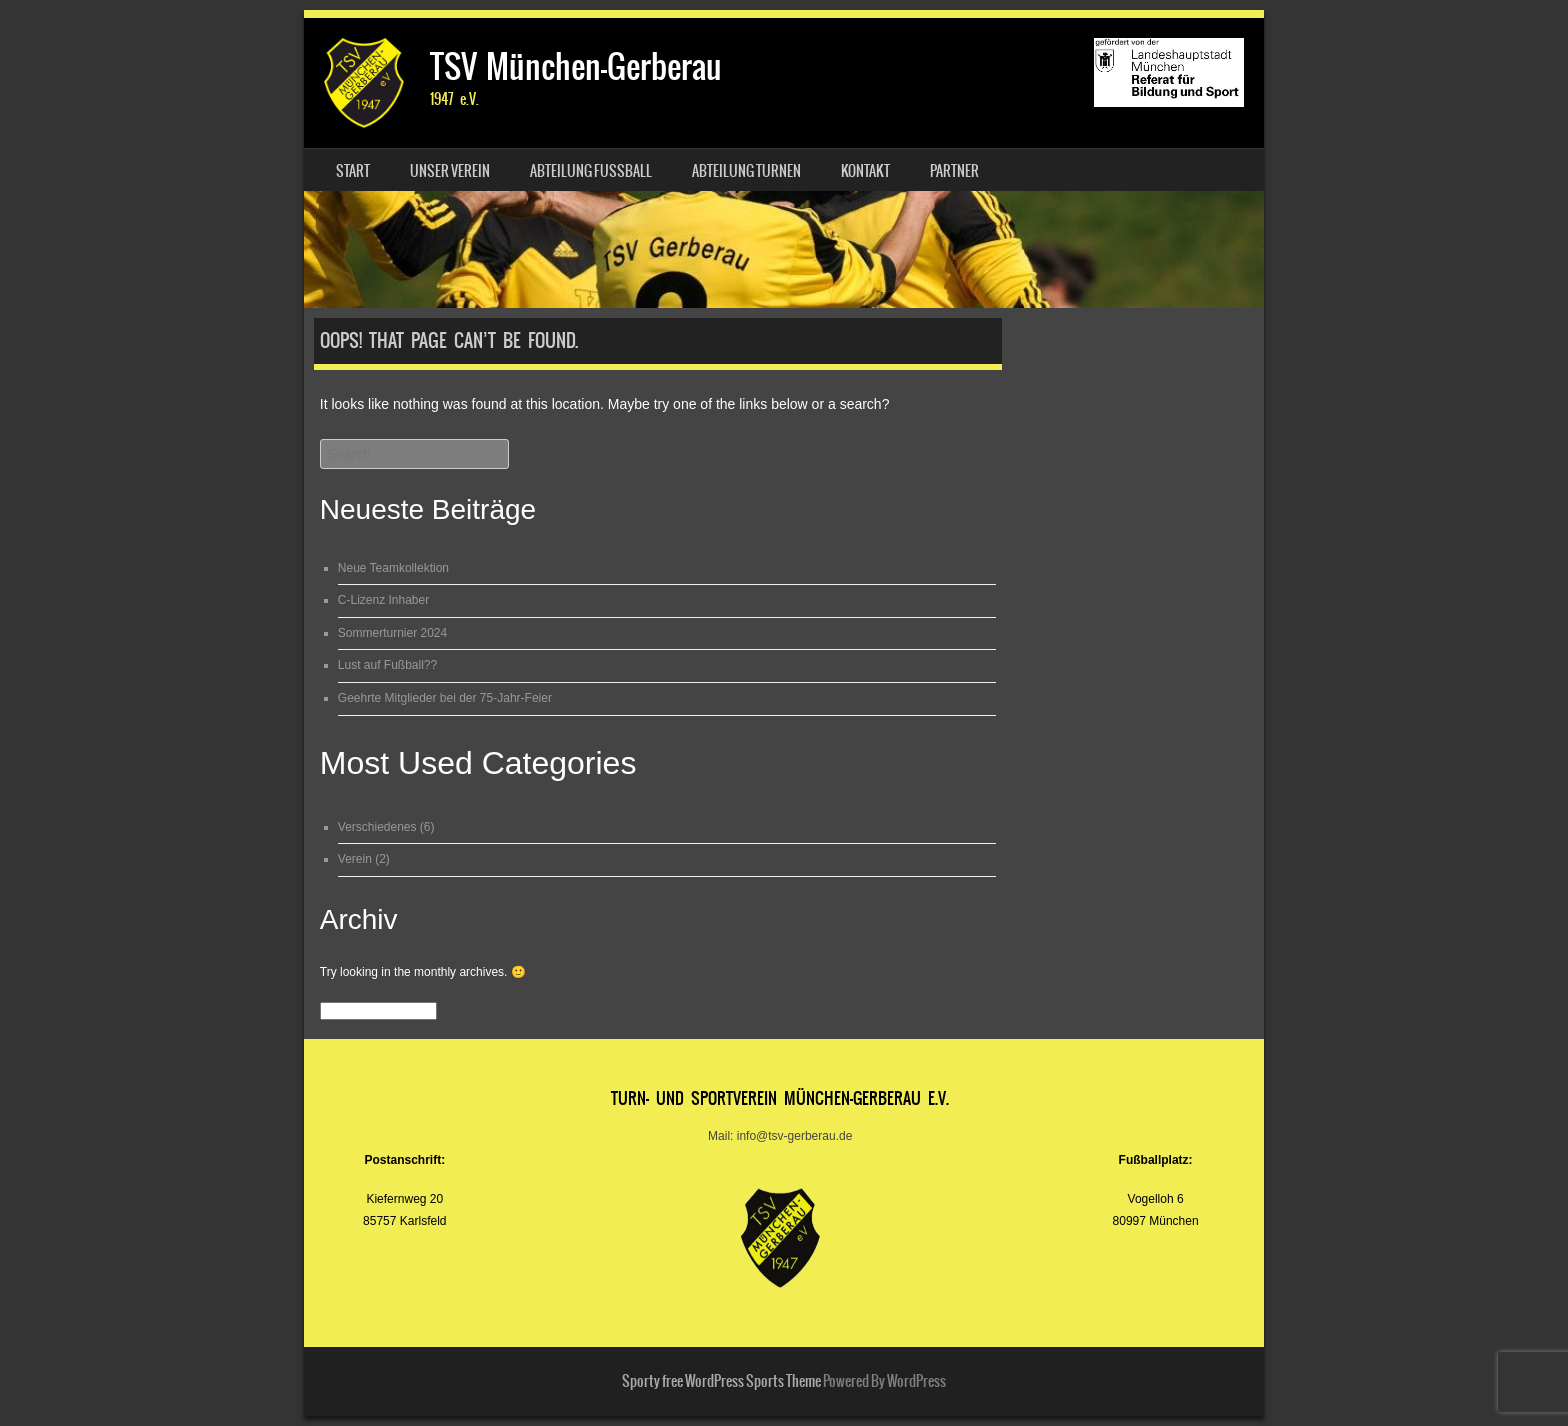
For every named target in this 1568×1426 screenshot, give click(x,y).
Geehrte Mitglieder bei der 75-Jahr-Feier (445, 698)
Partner (954, 171)
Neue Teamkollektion (393, 568)
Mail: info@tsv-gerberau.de (780, 1136)
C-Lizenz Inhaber (383, 600)
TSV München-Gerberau (576, 66)
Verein (355, 859)
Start (353, 171)
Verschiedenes (377, 827)
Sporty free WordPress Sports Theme (721, 1381)
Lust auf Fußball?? (387, 665)
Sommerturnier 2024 (392, 633)
